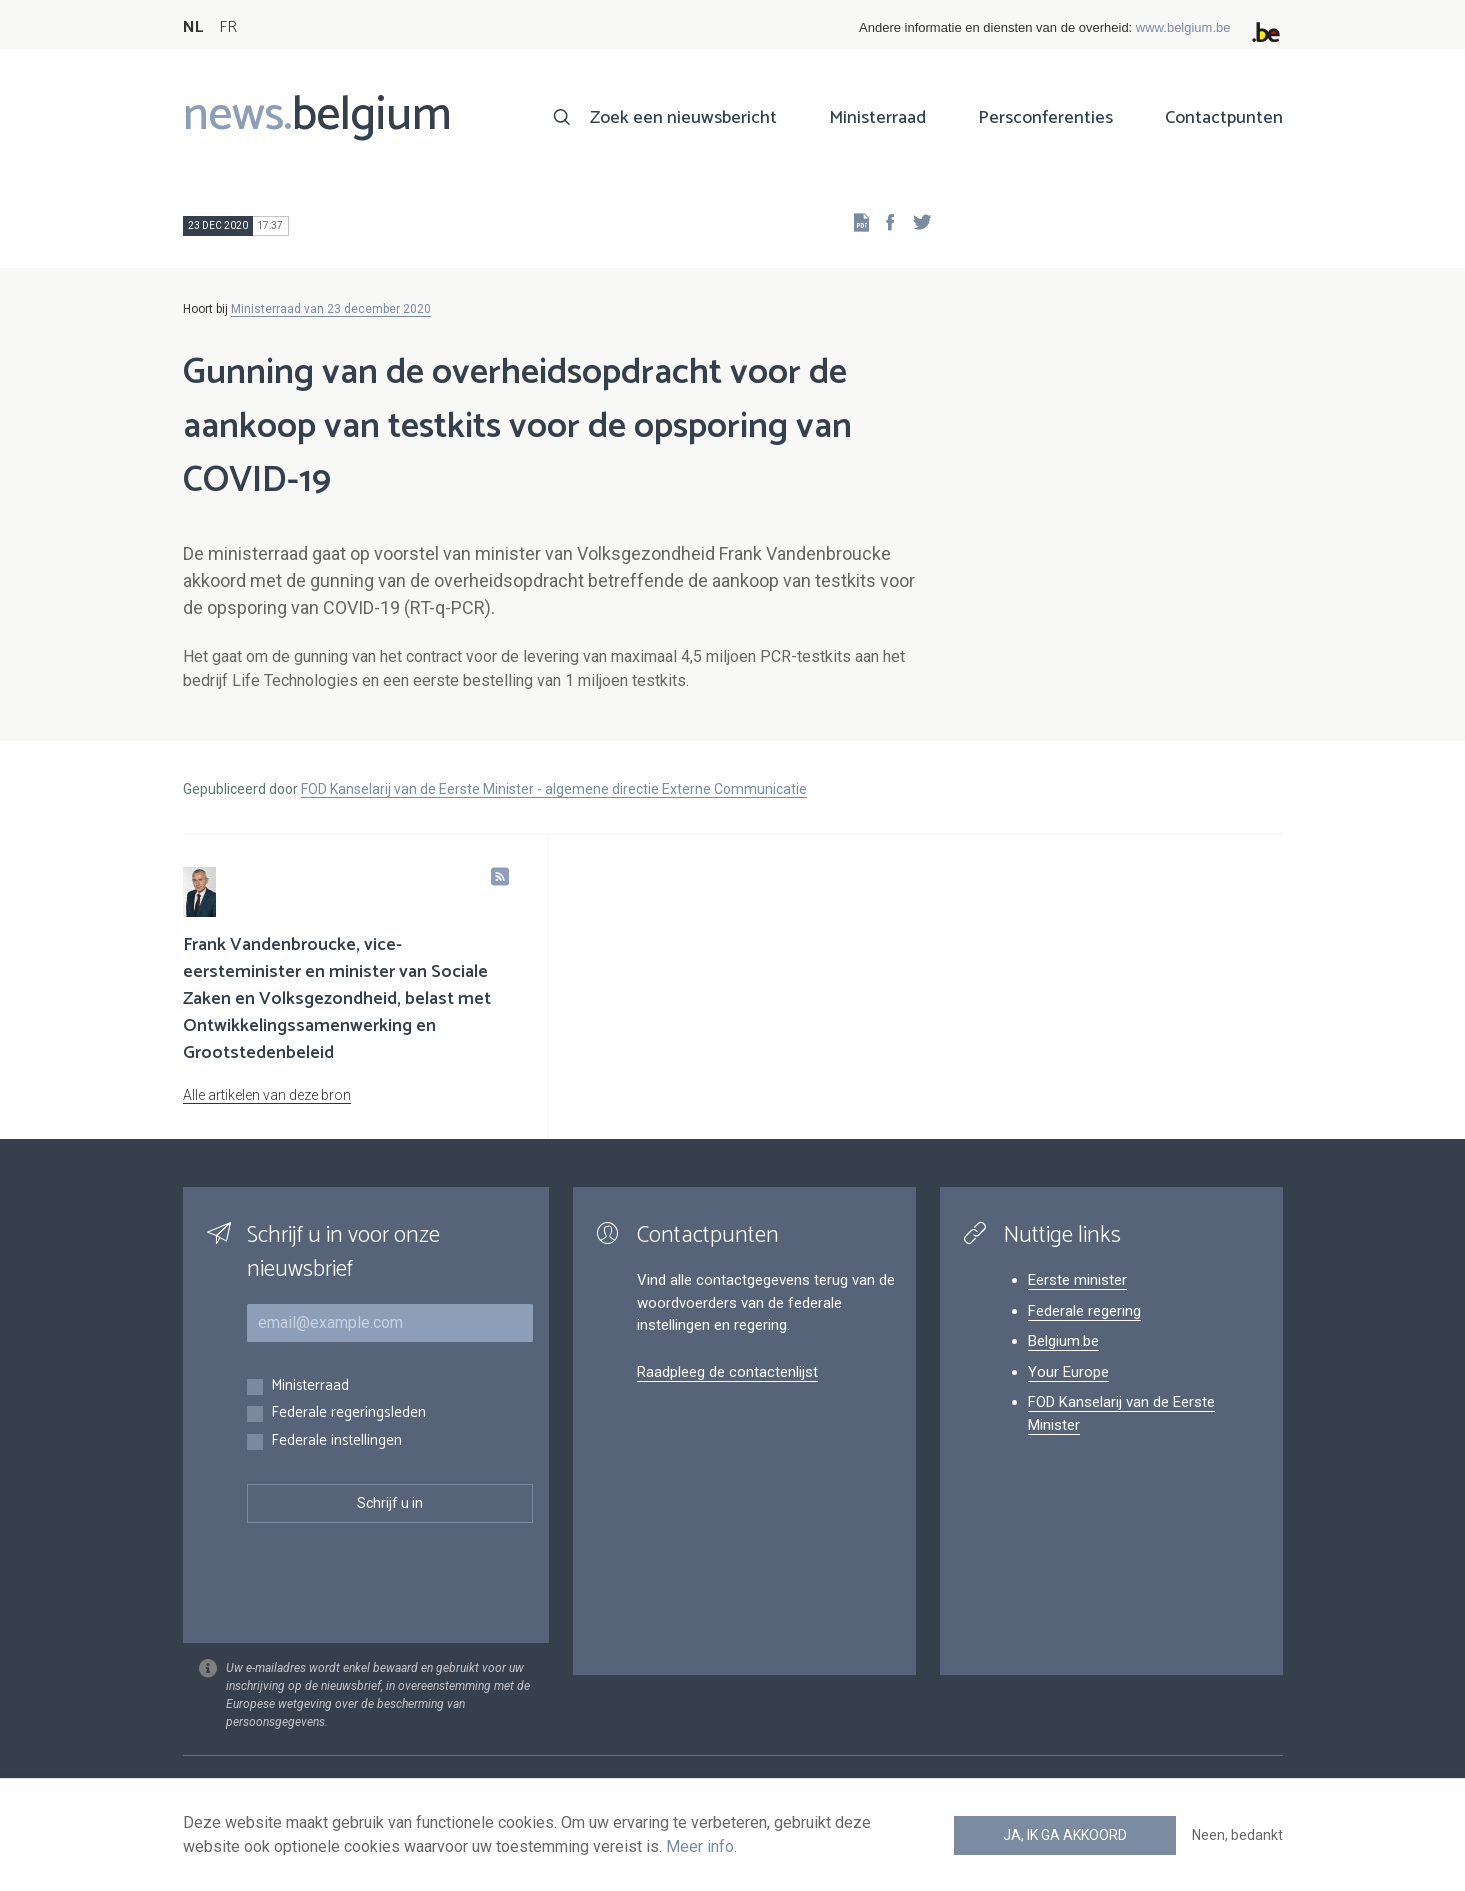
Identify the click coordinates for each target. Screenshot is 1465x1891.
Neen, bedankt (1237, 1835)
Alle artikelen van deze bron (267, 1095)
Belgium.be (1063, 1341)
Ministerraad (877, 118)
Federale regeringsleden (348, 1413)
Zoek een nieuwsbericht (683, 118)
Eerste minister (1077, 1280)
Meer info (700, 1846)
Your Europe (1068, 1372)
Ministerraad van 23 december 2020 (331, 309)
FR (228, 27)
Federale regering (1084, 1311)
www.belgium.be (1183, 27)
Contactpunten (1224, 118)
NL (193, 27)
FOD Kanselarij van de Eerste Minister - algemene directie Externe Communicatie (554, 789)
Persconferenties (1045, 118)
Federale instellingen (336, 1441)
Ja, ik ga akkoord (1065, 1835)
